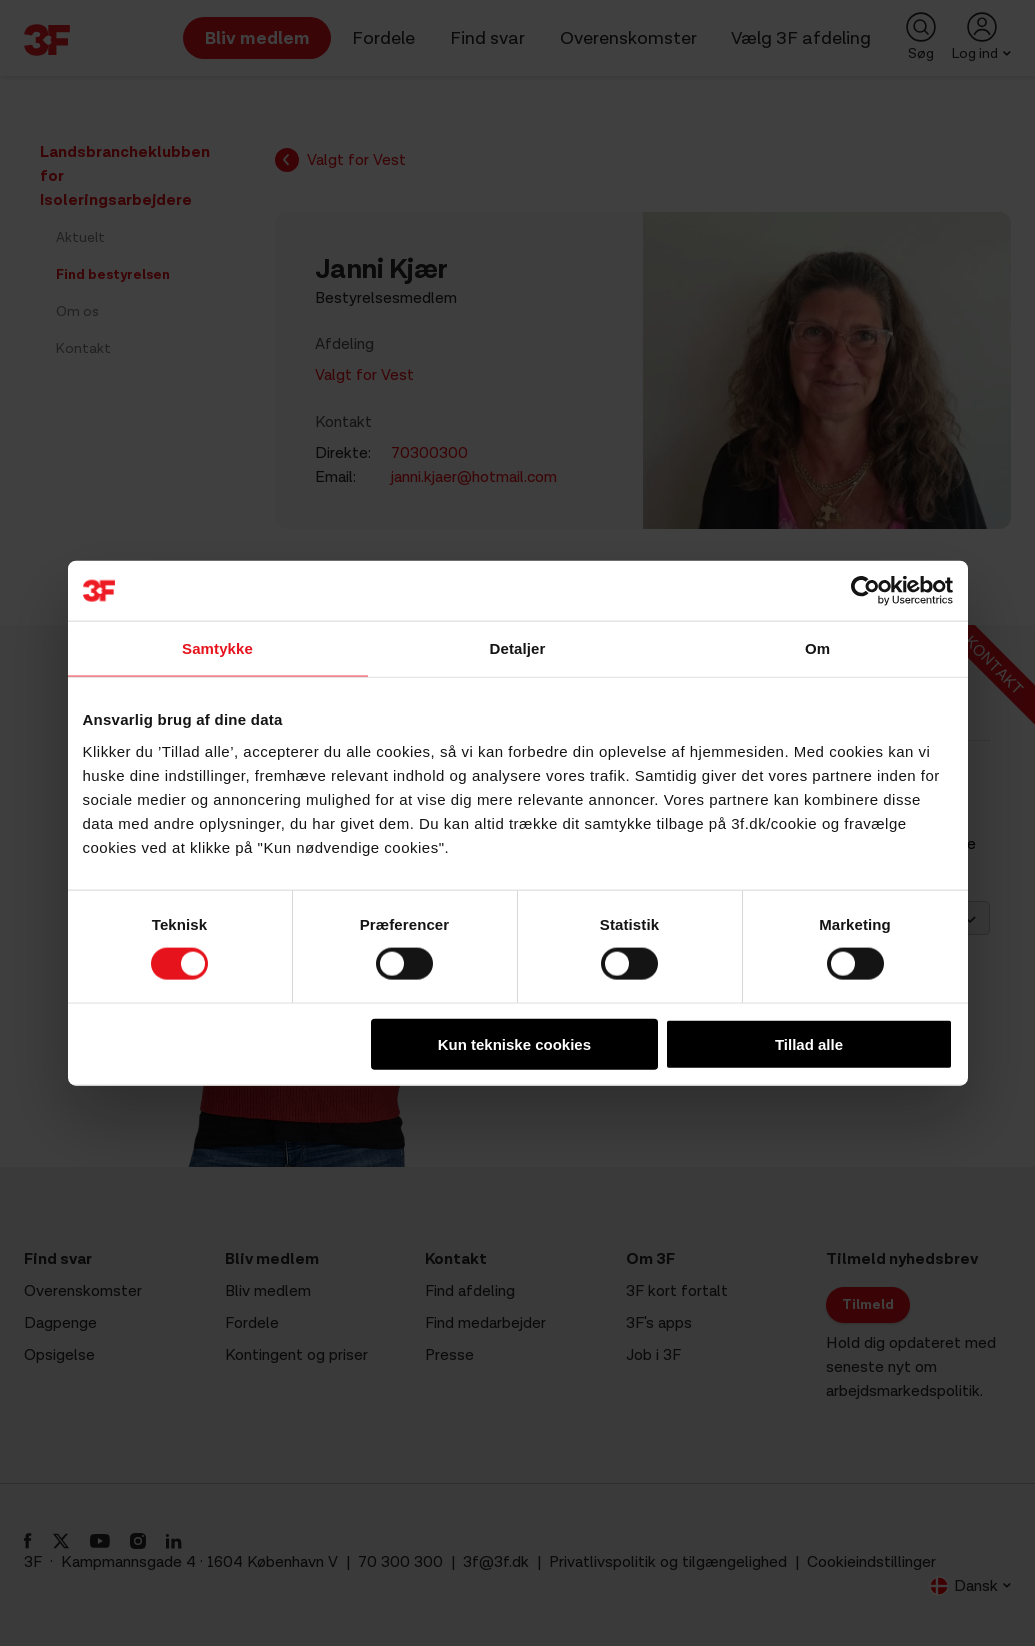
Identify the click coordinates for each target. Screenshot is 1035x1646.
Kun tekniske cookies (514, 1043)
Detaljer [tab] (518, 648)
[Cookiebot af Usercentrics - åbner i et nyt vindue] (865, 591)
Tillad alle (809, 1043)
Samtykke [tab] (217, 648)
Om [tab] (817, 648)
